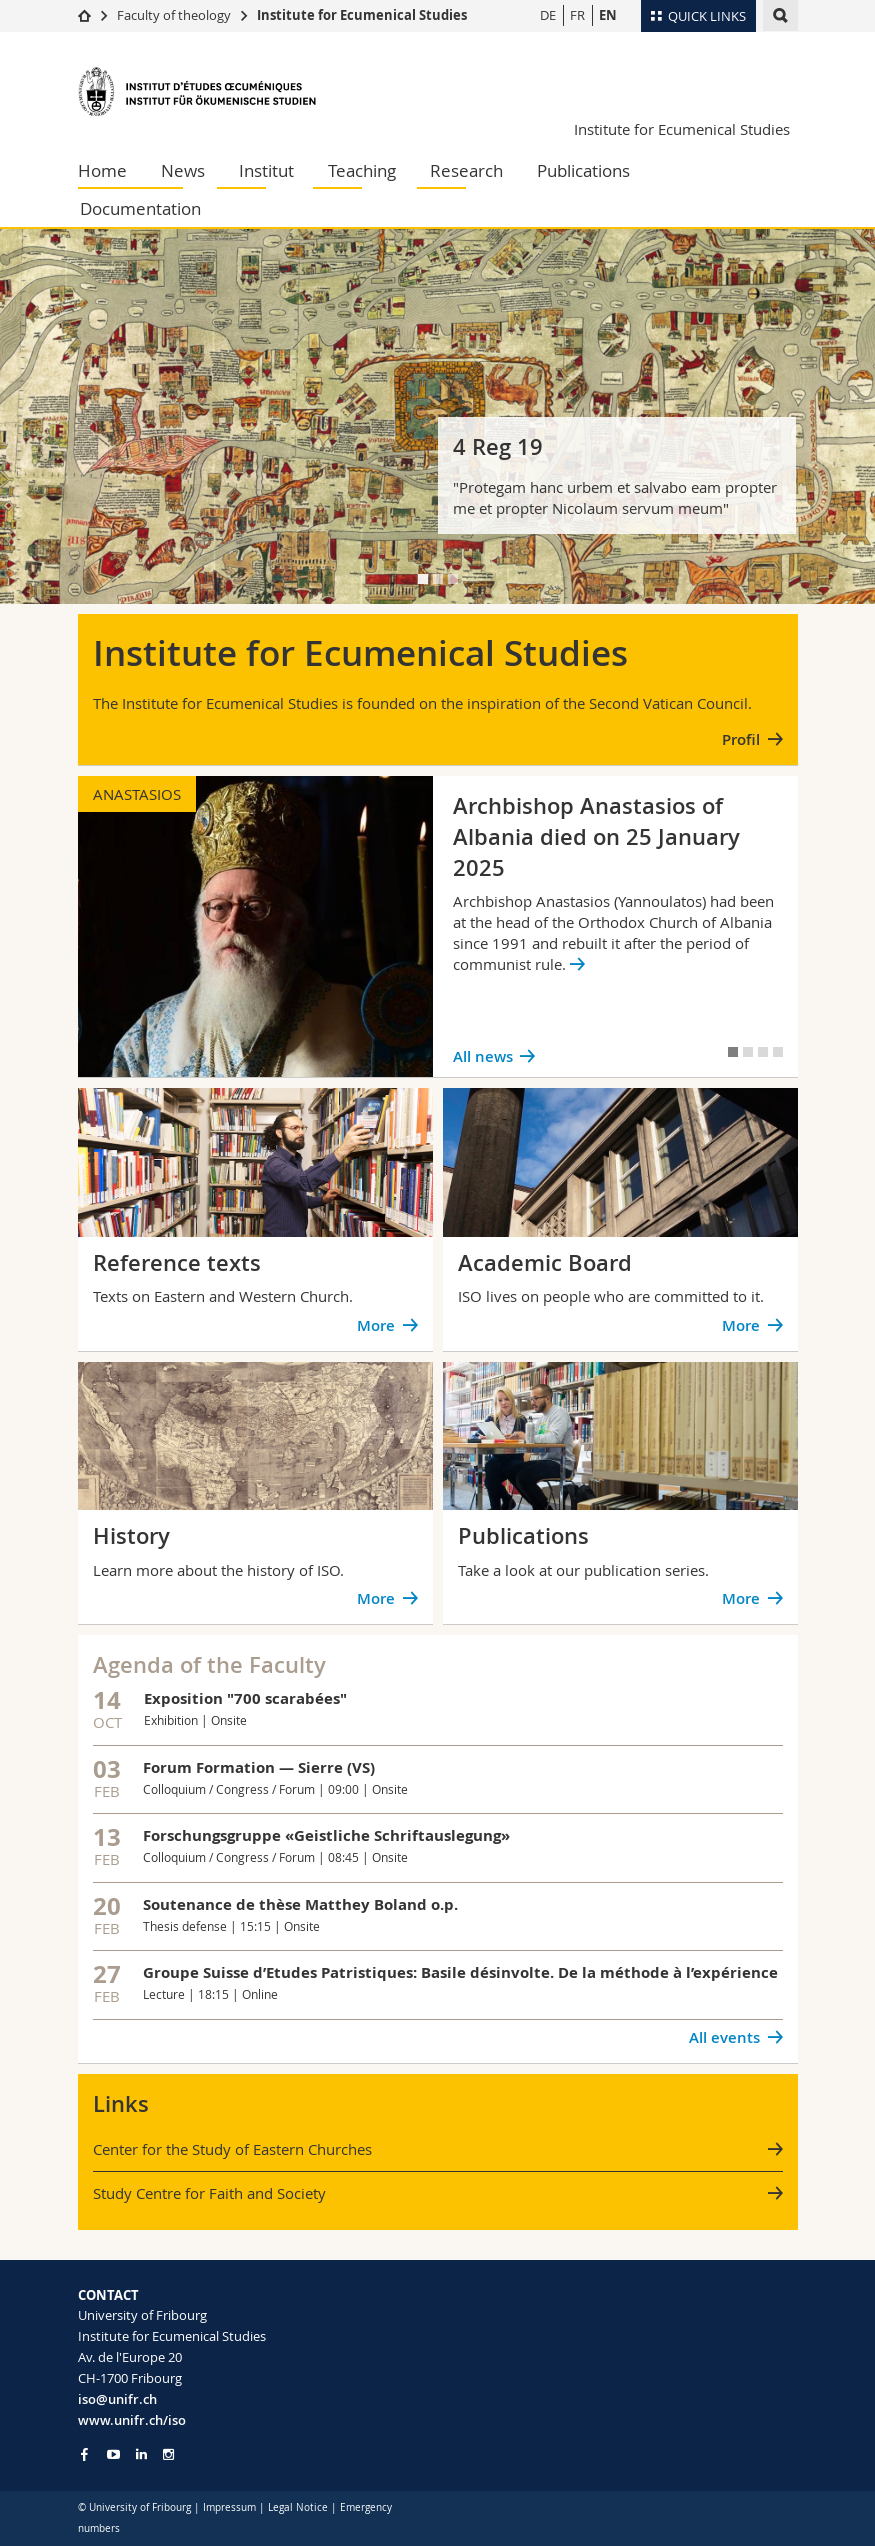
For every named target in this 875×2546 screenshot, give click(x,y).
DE (548, 15)
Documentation (140, 208)
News (183, 170)
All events (724, 2037)
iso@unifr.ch (117, 2399)
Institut (266, 170)
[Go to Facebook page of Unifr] (84, 2454)
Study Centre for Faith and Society (209, 2193)
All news (483, 1056)
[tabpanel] (437, 416)
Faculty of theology (174, 15)
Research (466, 170)
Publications (583, 170)
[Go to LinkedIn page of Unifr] (141, 2454)
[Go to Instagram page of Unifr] (168, 2454)
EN (608, 15)
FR (577, 15)
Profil (741, 739)
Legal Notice (298, 2507)
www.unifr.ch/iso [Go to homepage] (132, 2420)
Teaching (362, 170)
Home (102, 170)
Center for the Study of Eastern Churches (232, 2149)
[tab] (423, 579)
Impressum (229, 2507)
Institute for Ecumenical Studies (362, 15)
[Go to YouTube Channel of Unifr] (113, 2454)
